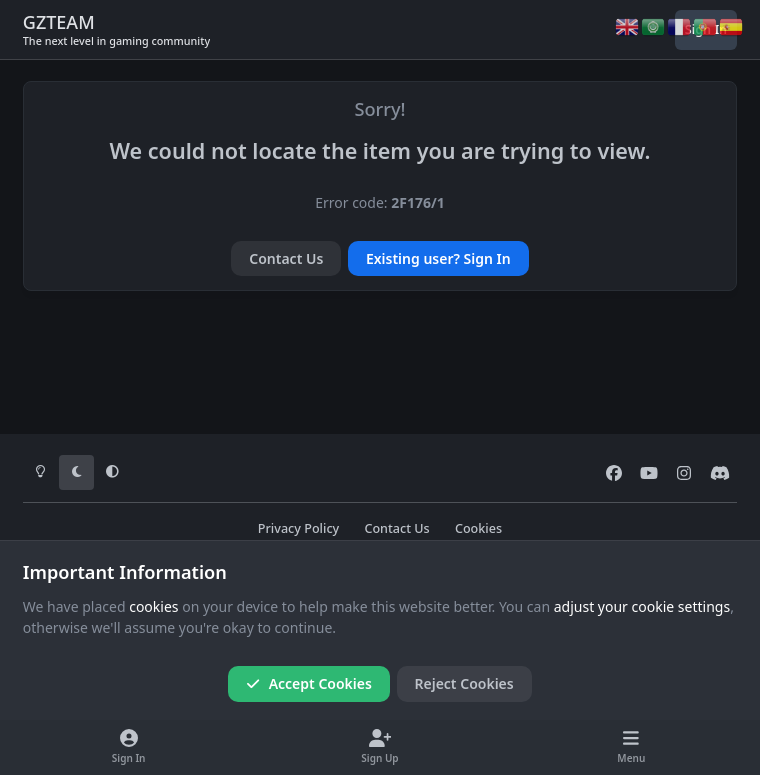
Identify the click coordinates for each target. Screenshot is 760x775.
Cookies (478, 528)
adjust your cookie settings (642, 606)
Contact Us (286, 258)
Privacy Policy (298, 528)
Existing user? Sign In (438, 258)
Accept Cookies (309, 683)
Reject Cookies (464, 683)
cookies (153, 606)
